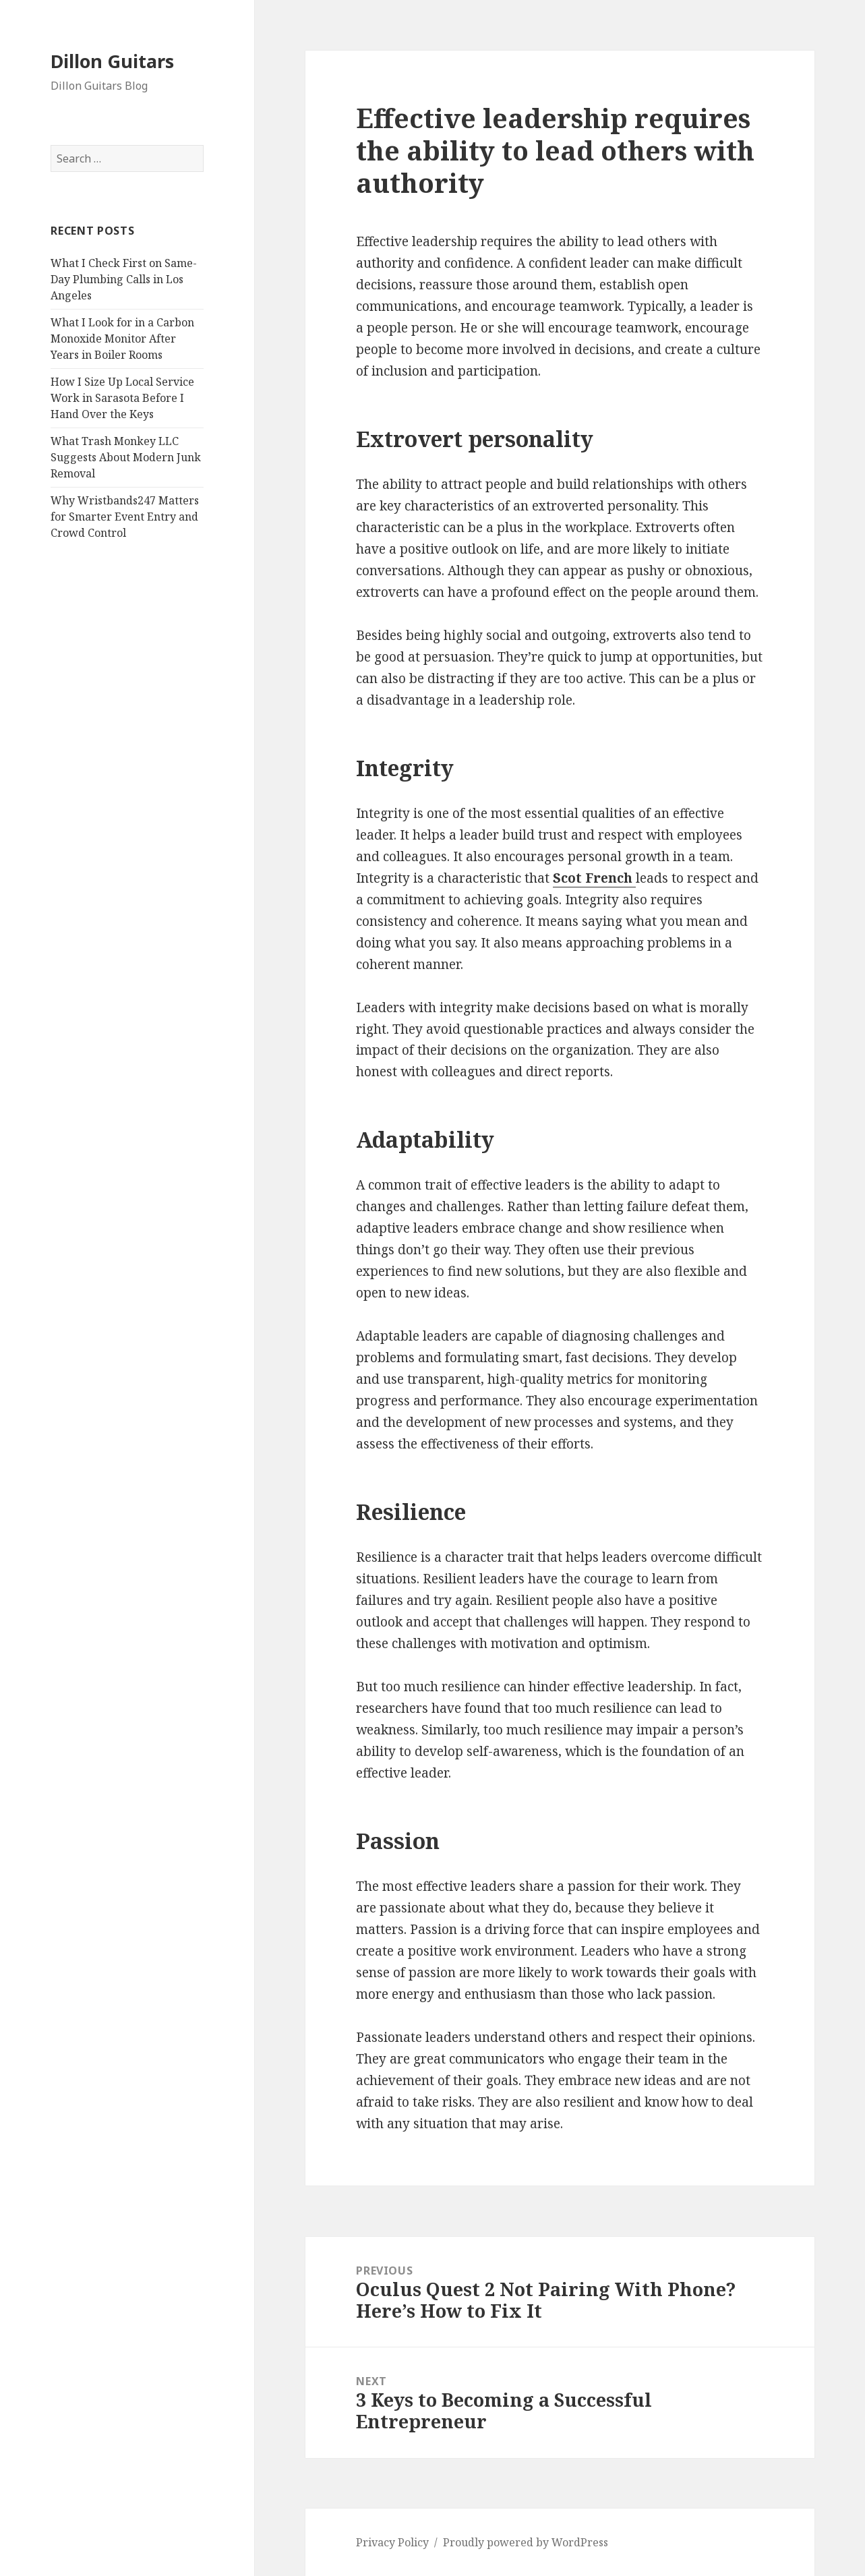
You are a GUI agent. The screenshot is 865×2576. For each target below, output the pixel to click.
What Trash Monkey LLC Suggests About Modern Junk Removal (126, 457)
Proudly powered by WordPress (525, 2542)
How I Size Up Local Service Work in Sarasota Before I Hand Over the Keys (122, 397)
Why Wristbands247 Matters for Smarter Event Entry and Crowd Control (125, 516)
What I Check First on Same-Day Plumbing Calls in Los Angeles (124, 279)
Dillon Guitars (112, 61)
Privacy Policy (392, 2542)
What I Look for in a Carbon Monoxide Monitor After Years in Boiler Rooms (122, 338)
